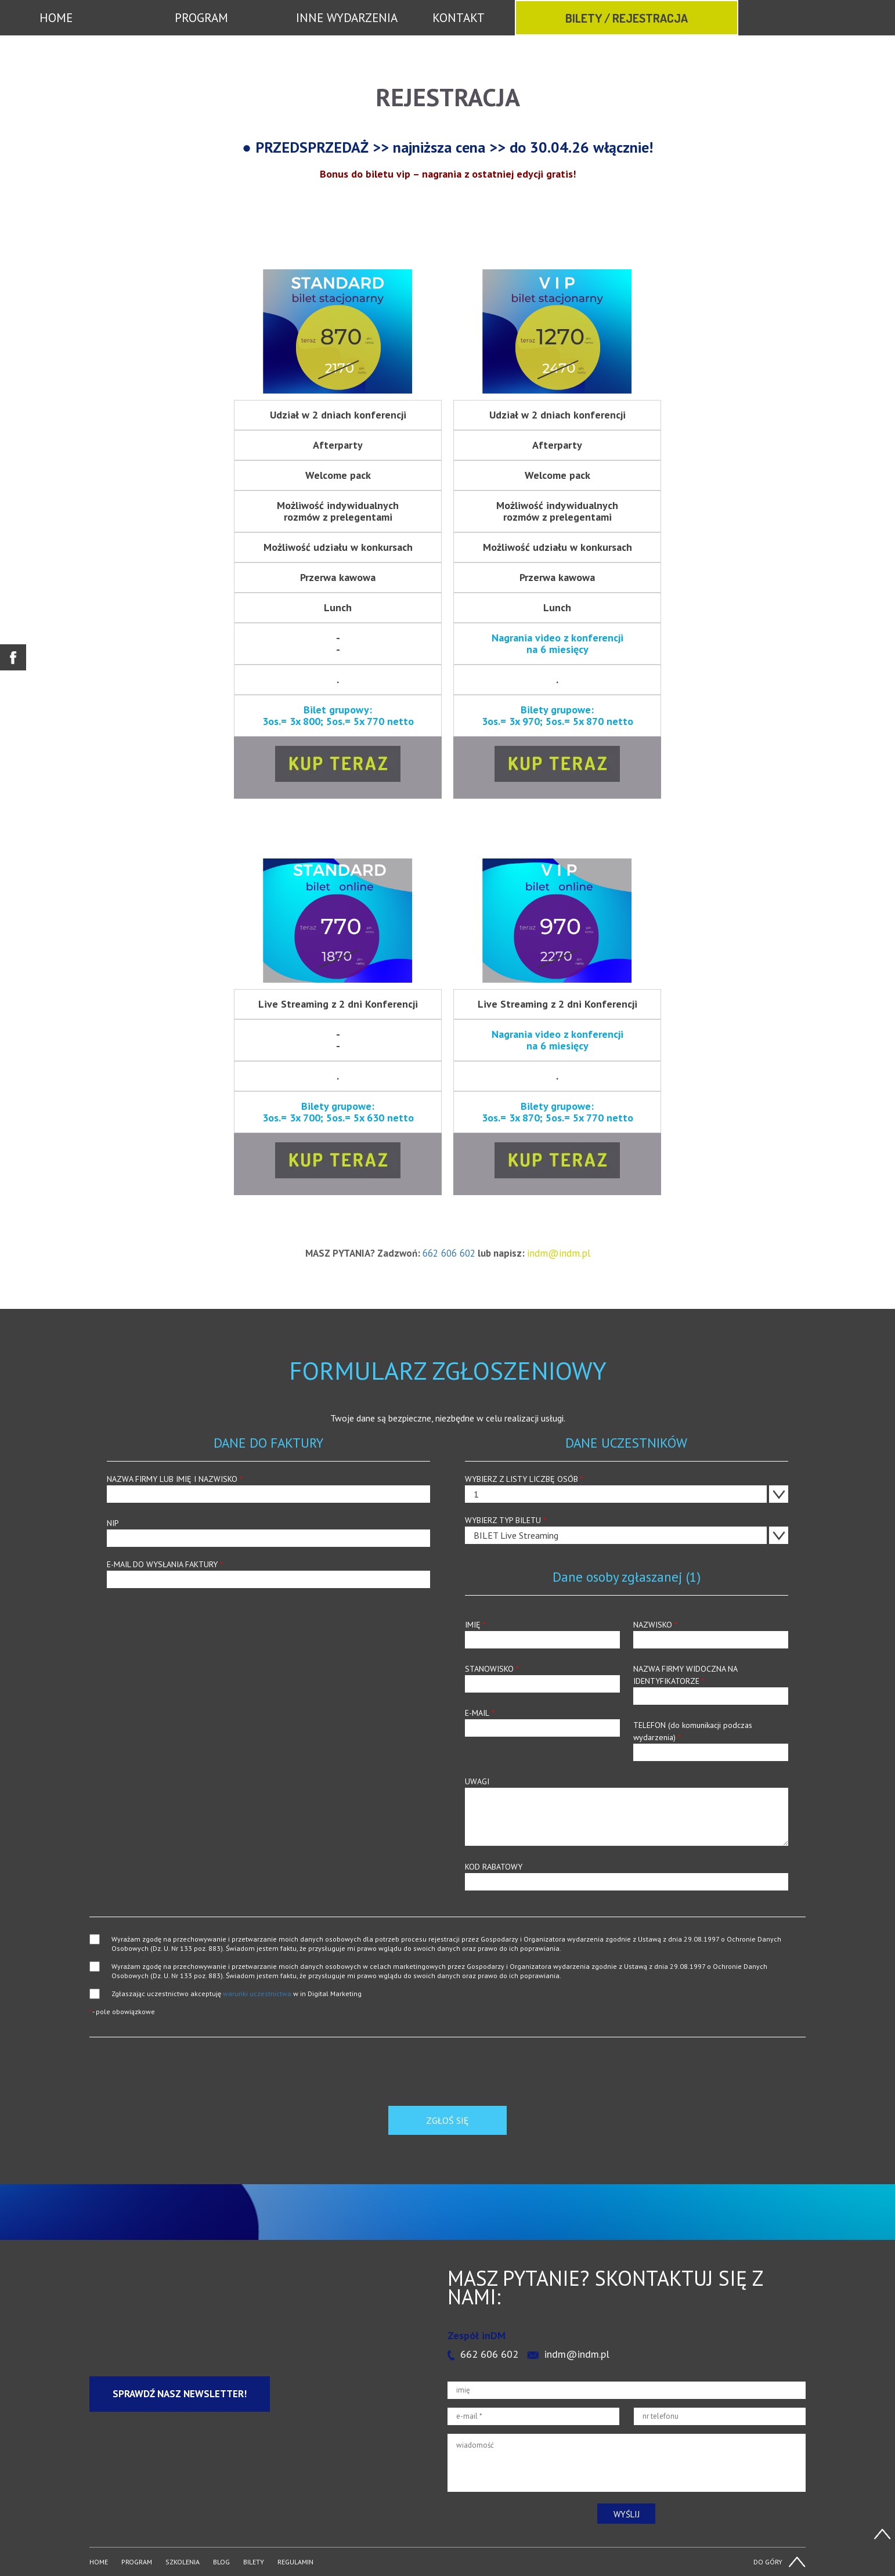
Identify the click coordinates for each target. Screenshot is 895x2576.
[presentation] (177, 2083)
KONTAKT (458, 18)
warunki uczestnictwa (257, 1993)
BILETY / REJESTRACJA (626, 18)
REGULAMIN (295, 2561)
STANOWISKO (542, 1678)
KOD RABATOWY (626, 1875)
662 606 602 (449, 1253)
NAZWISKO (710, 1633)
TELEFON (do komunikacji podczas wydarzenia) (710, 1740)
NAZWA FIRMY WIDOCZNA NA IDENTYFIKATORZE (710, 1684)
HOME (56, 18)
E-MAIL (542, 1722)
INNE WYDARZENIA (347, 18)
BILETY (253, 2561)
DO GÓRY (767, 2561)
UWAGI (626, 1811)
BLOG (221, 2561)
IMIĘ (542, 1633)
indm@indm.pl (576, 2354)
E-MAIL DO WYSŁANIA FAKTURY (268, 1573)
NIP (268, 1532)
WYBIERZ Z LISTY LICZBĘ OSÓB (626, 1488)
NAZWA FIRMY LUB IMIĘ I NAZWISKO (268, 1488)
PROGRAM (201, 18)
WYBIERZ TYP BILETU (626, 1529)
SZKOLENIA (182, 2561)
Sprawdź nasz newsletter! (180, 2393)
